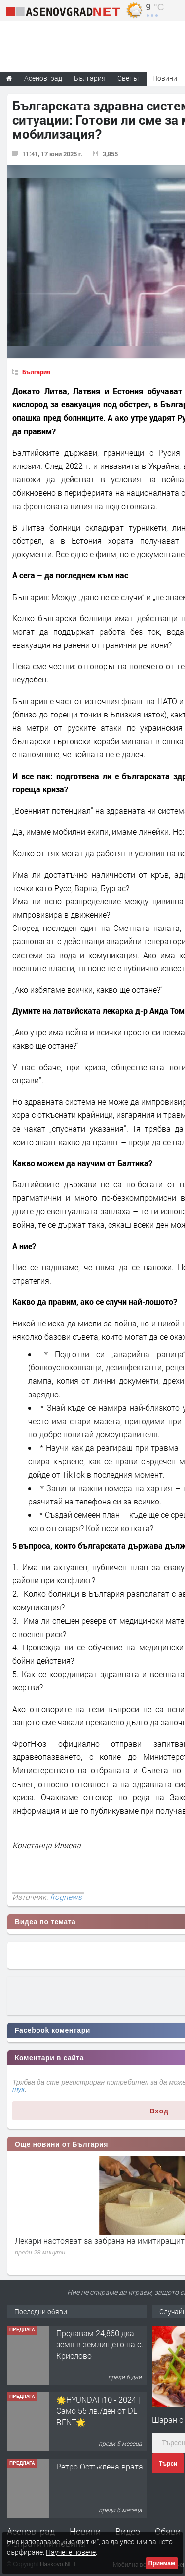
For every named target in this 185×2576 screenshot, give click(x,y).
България (36, 371)
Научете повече (71, 2552)
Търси (168, 2463)
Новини (164, 78)
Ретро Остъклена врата (99, 2466)
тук (18, 2089)
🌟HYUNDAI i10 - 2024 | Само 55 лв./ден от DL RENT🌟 (98, 2411)
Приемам (161, 2563)
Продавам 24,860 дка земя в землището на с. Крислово (99, 2344)
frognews (66, 1897)
